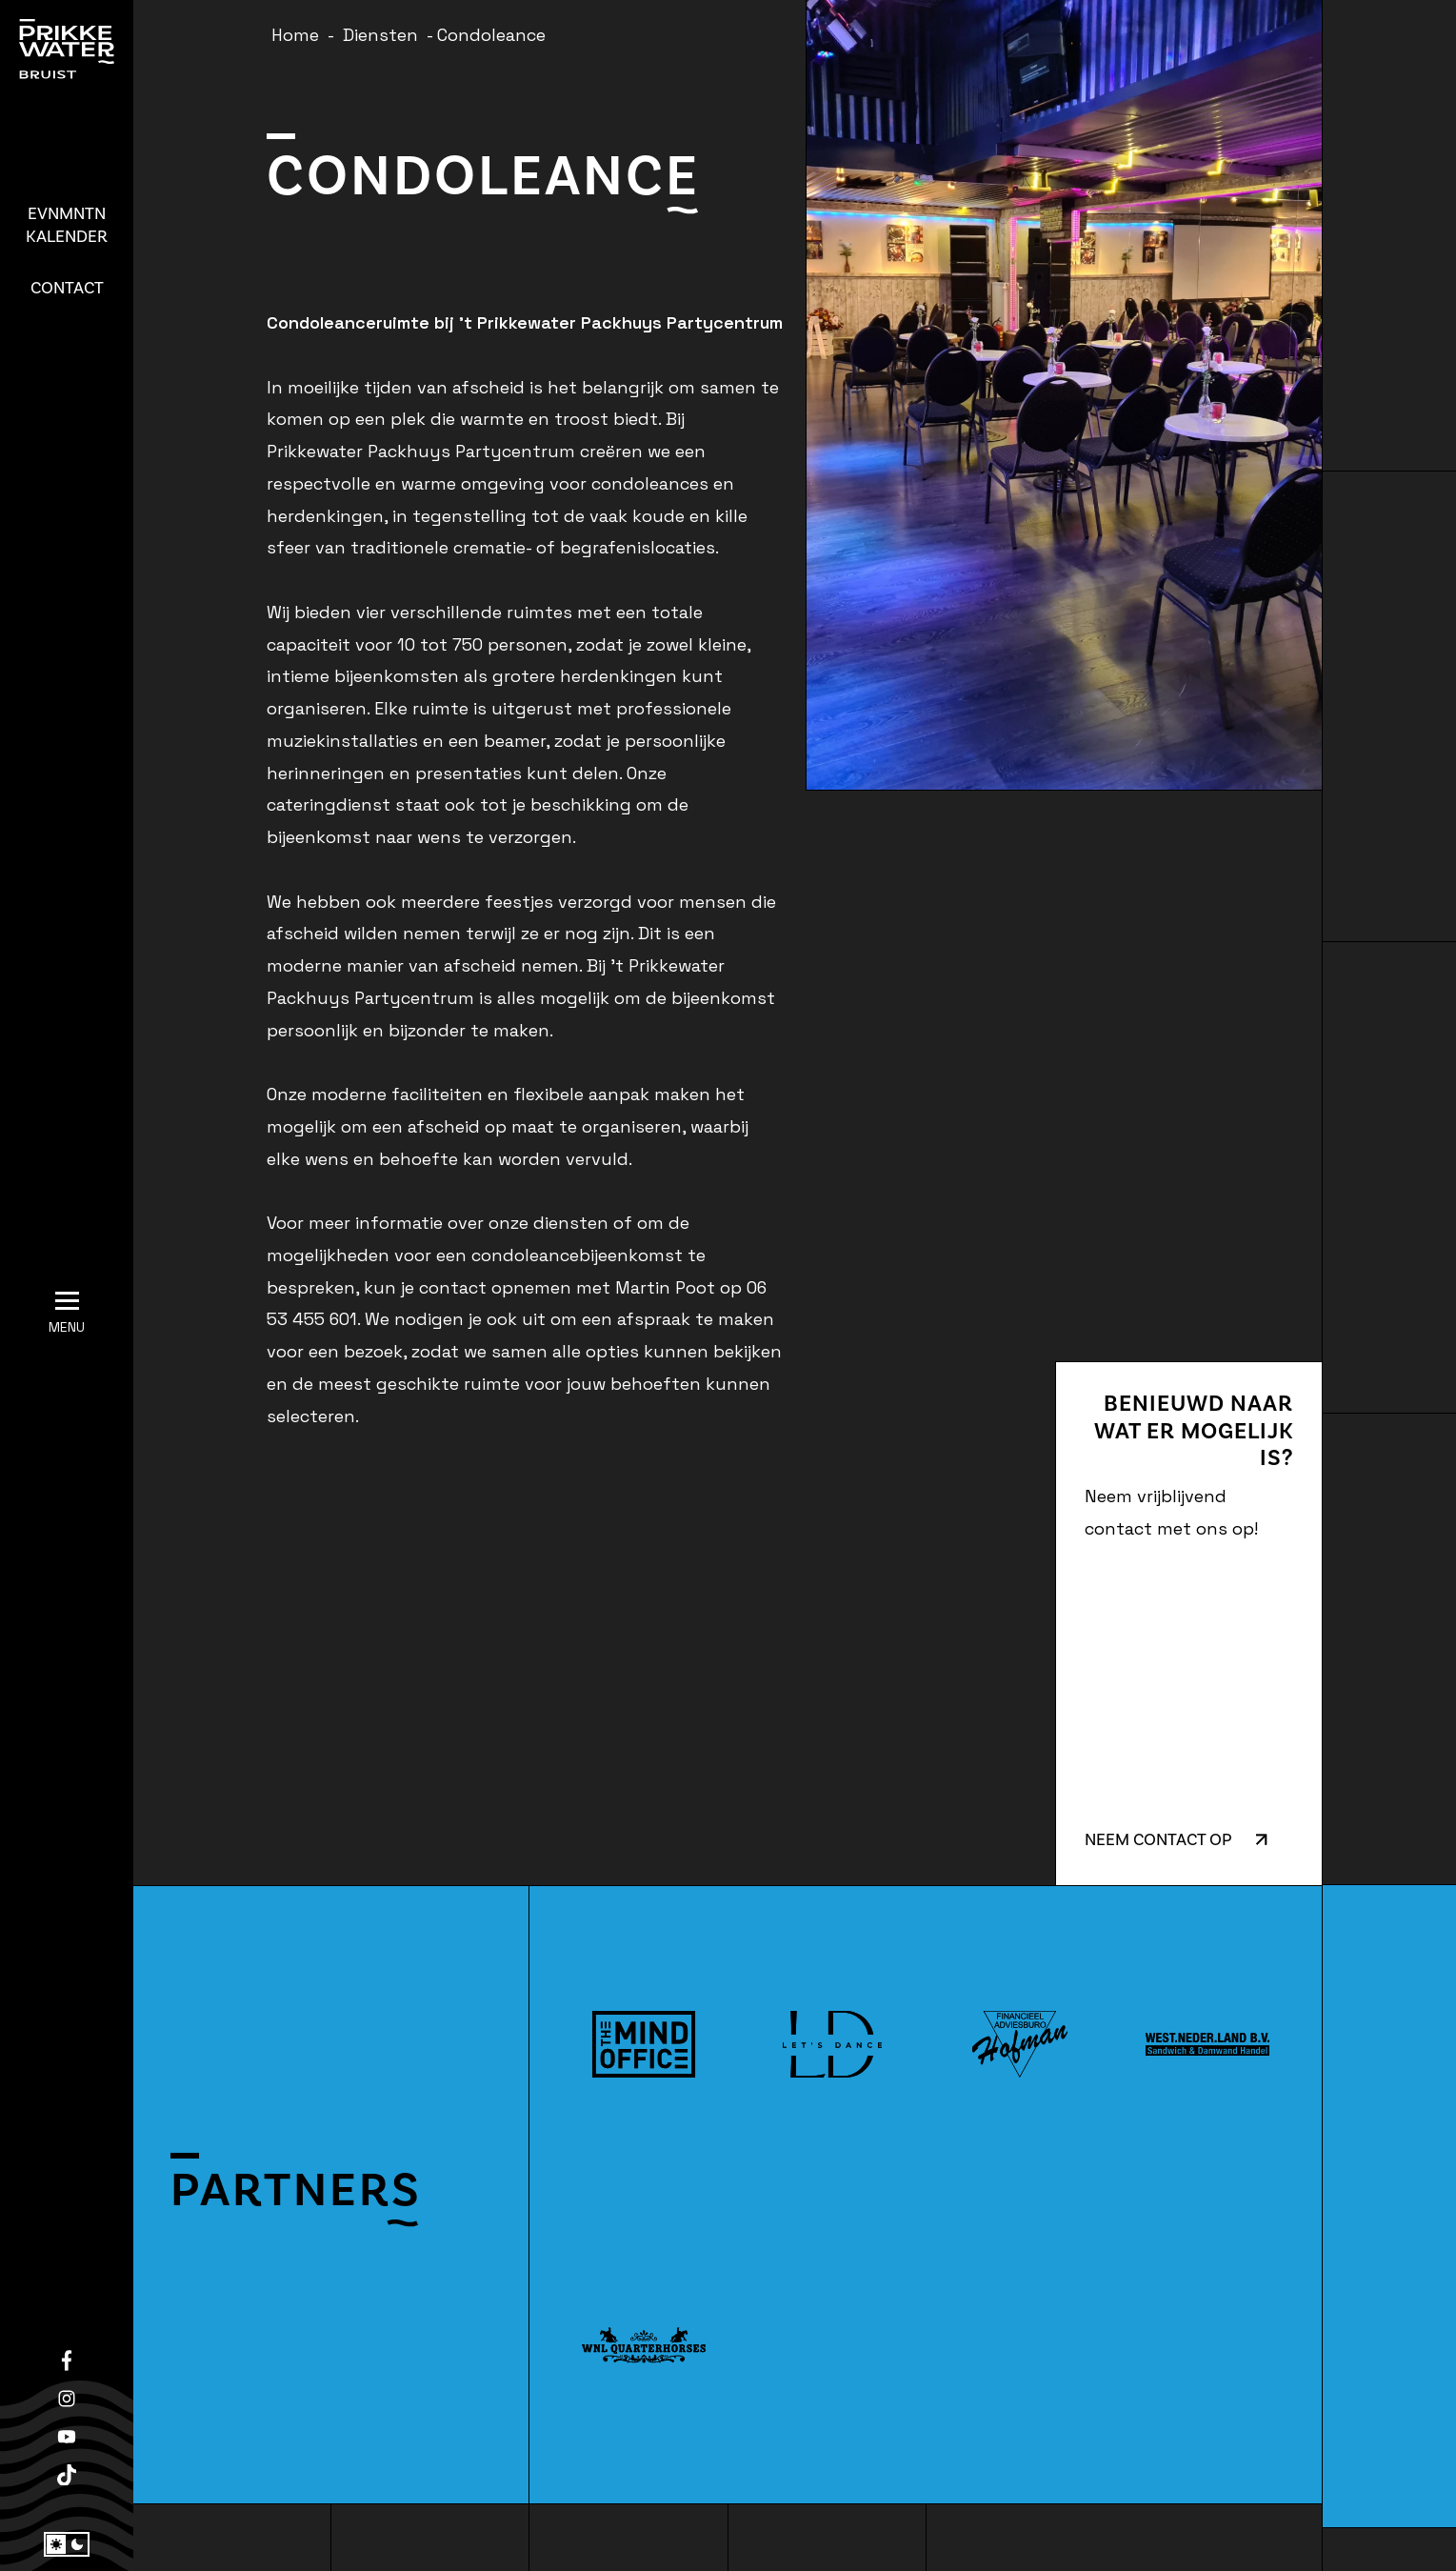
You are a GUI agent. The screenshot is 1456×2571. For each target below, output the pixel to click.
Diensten (380, 35)
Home (295, 35)
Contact (67, 288)
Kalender (67, 225)
